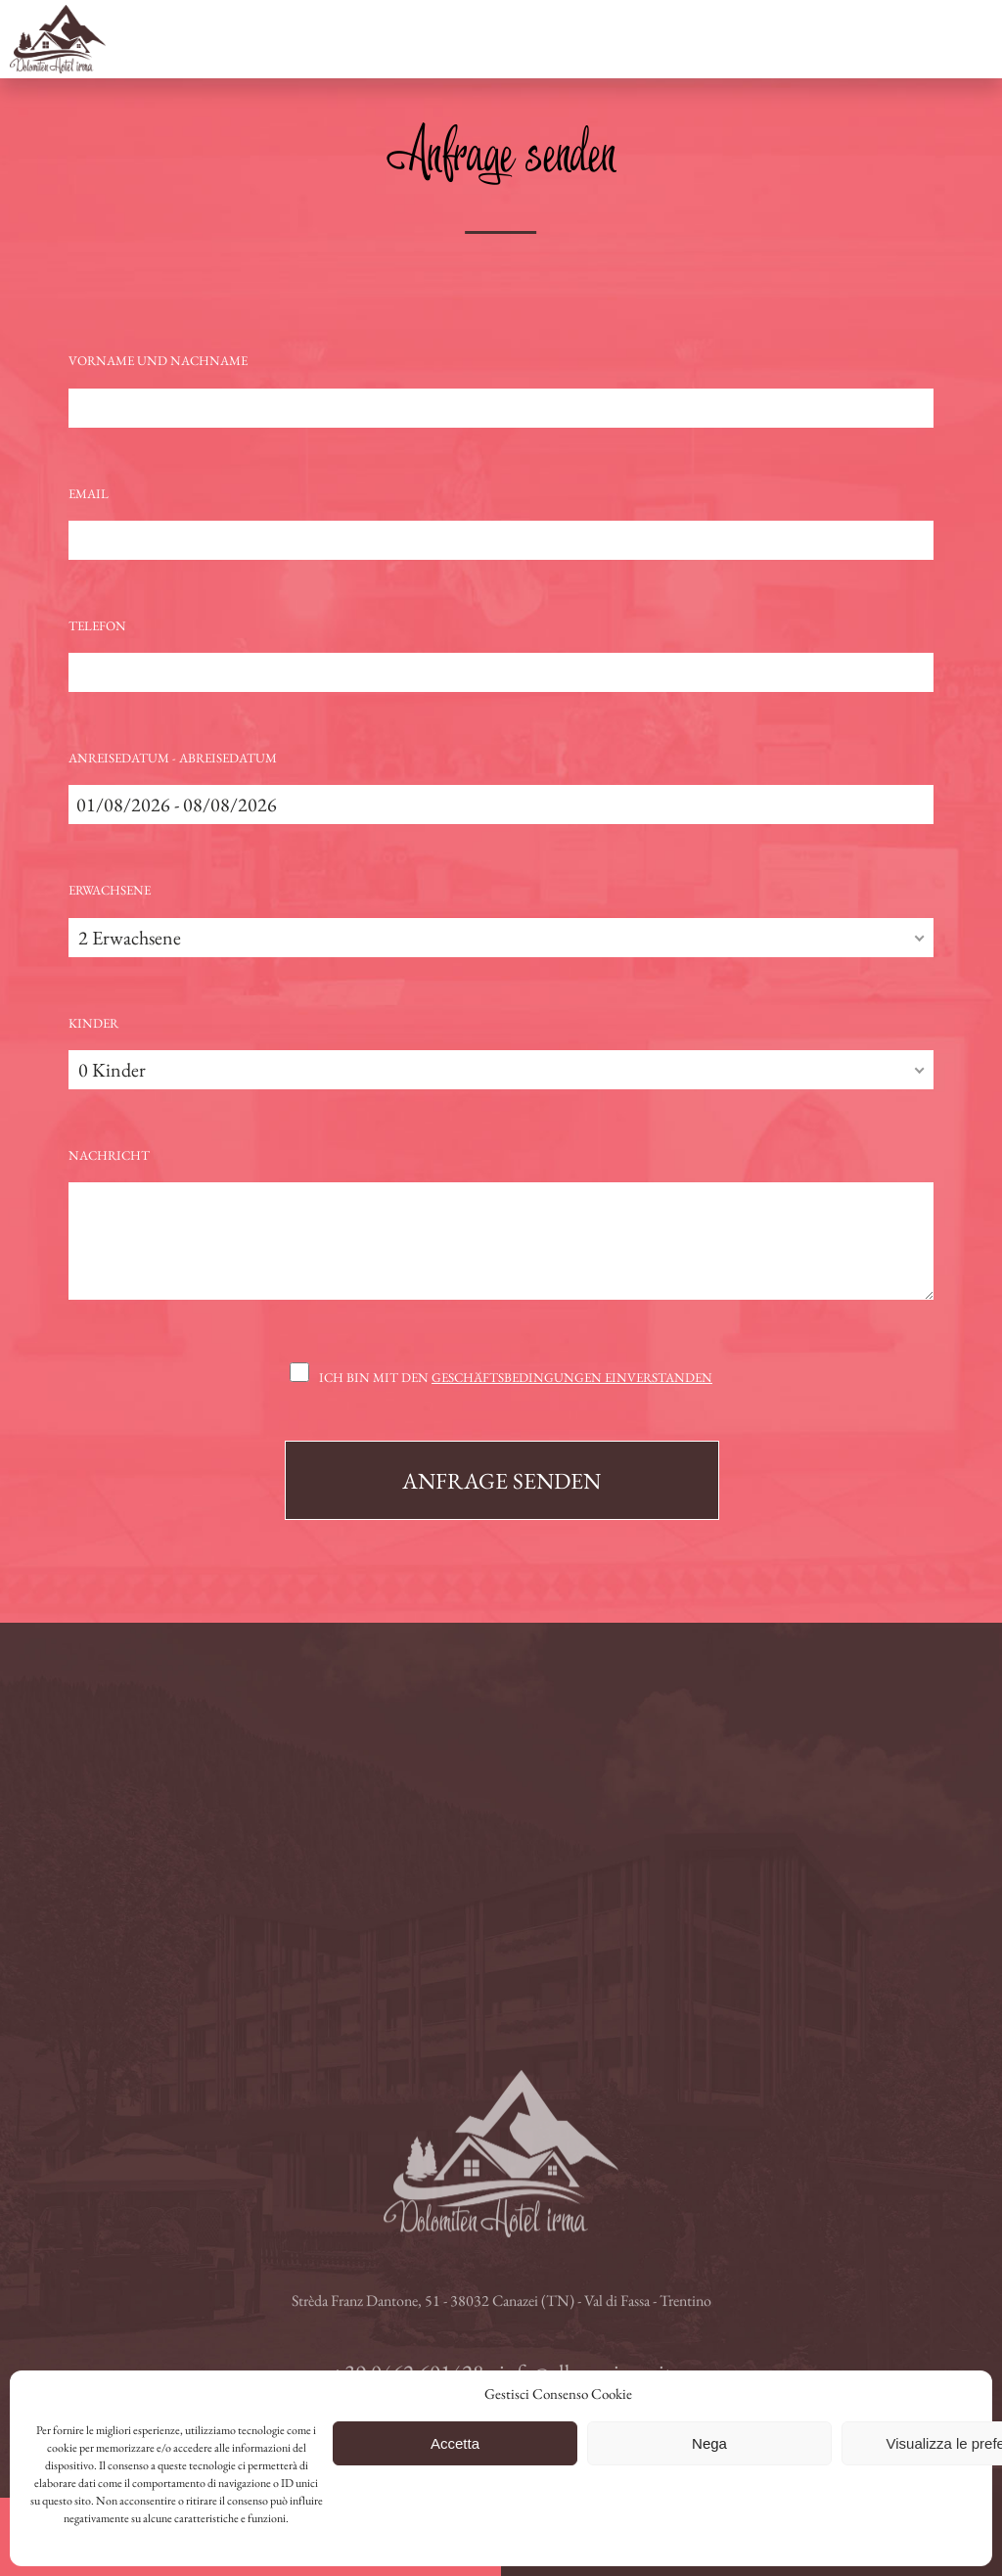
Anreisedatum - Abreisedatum (172, 758)
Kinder (93, 1023)
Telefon (97, 626)
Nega (709, 2443)
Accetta (455, 2443)
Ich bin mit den (515, 1377)
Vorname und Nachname (158, 360)
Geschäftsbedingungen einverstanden (572, 1377)
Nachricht (109, 1155)
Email (88, 493)
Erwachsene (109, 890)
